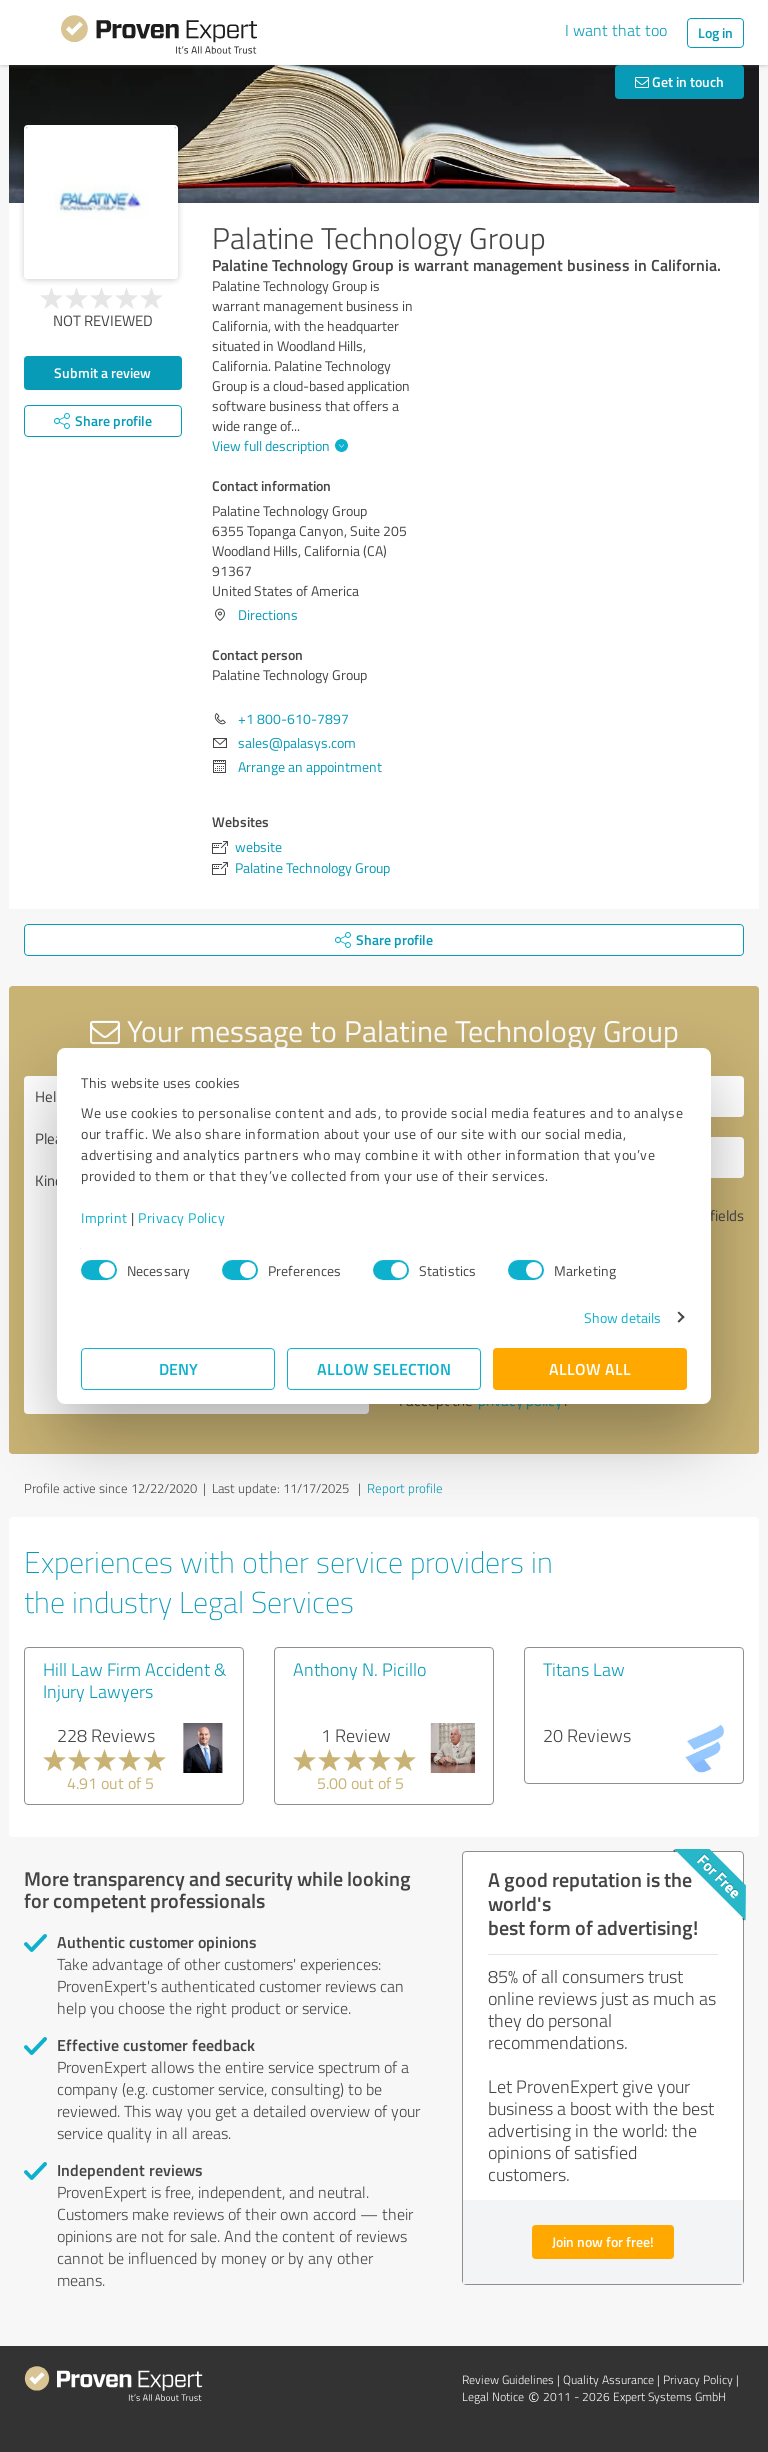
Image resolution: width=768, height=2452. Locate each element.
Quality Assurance (608, 2379)
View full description (277, 445)
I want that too (616, 30)
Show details (622, 1317)
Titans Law (584, 1669)
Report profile (405, 1488)
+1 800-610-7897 (293, 718)
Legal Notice (493, 2396)
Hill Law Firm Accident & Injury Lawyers (134, 1680)
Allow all (590, 1368)
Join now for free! (603, 2241)
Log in (715, 32)
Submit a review (102, 372)
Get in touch (679, 81)
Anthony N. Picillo (359, 1669)
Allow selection (384, 1368)
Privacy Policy (181, 1217)
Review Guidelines (508, 2379)
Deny (178, 1368)
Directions (268, 614)
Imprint (104, 1217)
